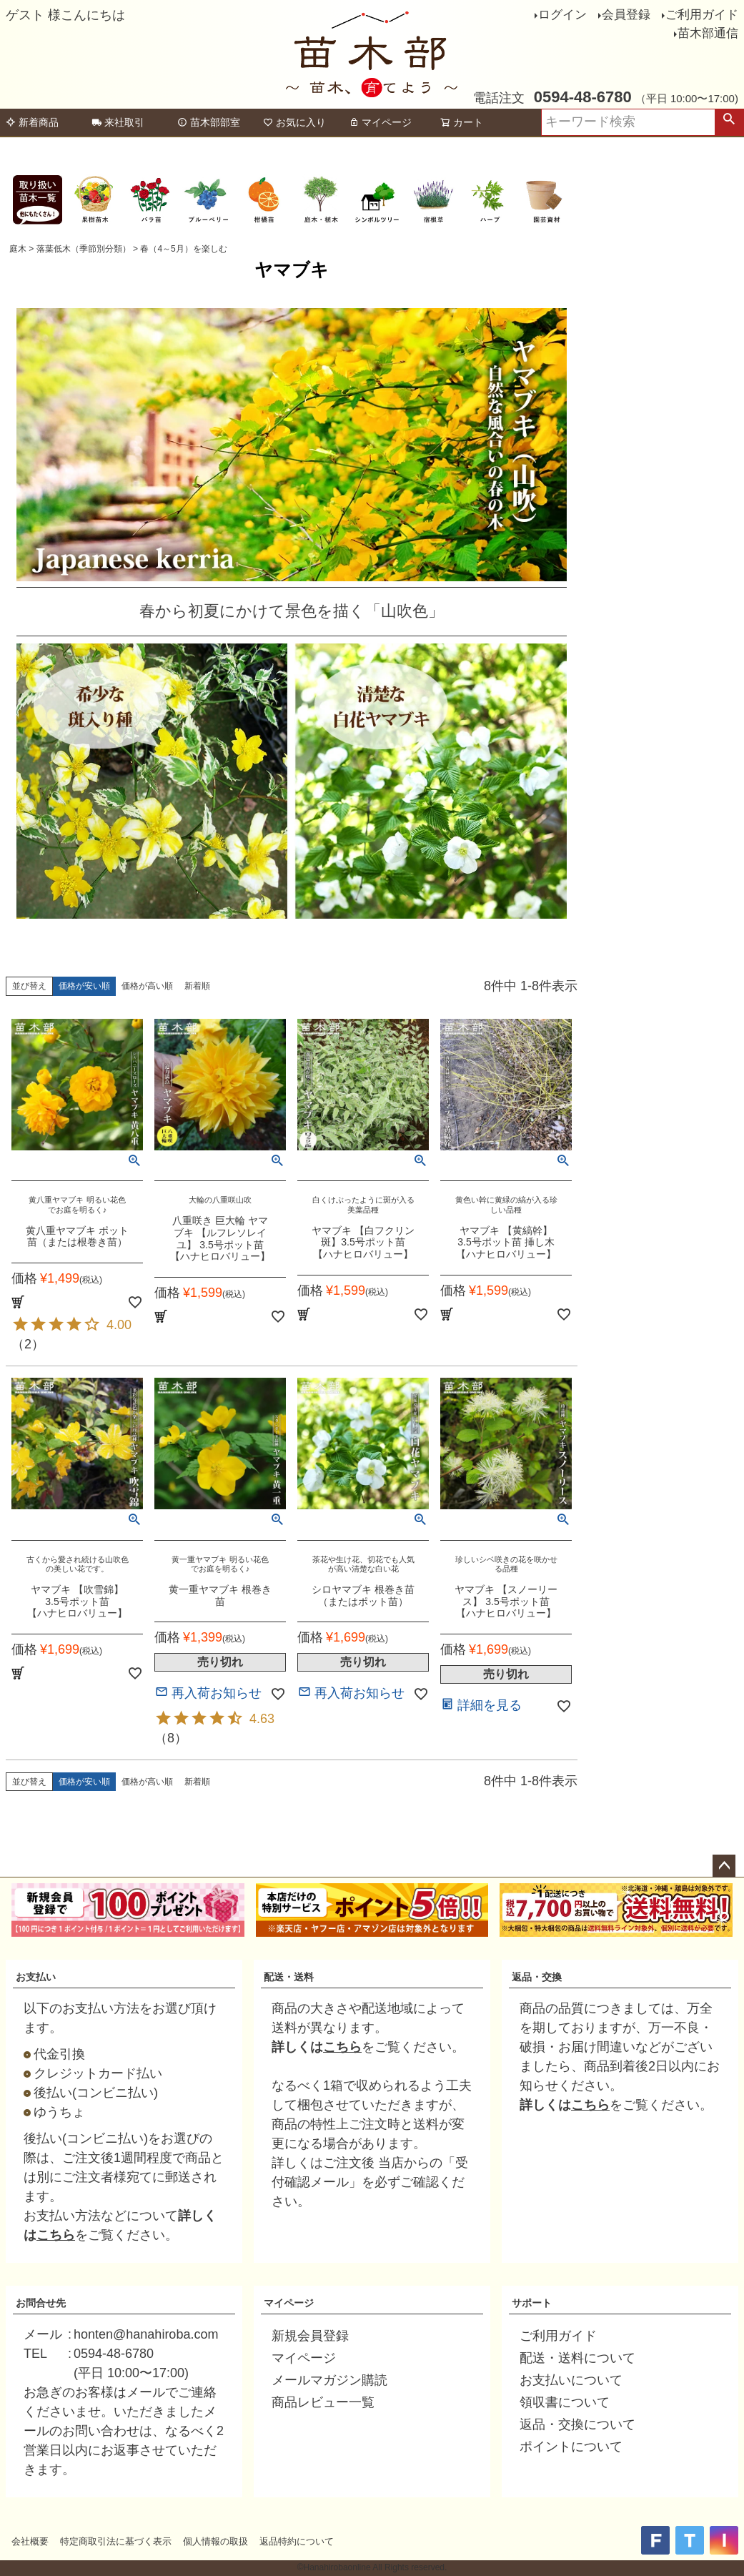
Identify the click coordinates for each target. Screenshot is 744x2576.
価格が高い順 (147, 986)
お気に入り (294, 122)
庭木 (17, 249)
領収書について (565, 2402)
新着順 (197, 986)
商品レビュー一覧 (323, 2402)
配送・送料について (577, 2358)
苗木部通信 (708, 33)
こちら (55, 2235)
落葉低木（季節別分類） (83, 249)
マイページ (380, 122)
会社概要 (30, 2541)
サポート (532, 2303)
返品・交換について (577, 2424)
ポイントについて (571, 2446)
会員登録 (626, 14)
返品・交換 (537, 1977)
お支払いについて (571, 2380)
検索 (729, 122)
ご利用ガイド (701, 14)
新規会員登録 (310, 2336)
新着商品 (32, 122)
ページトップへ (724, 1866)
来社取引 (117, 122)
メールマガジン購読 (329, 2380)
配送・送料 (289, 1977)
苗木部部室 (208, 122)
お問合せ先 (41, 2303)
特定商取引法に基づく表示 (116, 2541)
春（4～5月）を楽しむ (183, 249)
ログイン (562, 14)
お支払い (36, 1977)
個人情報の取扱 (215, 2541)
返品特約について (296, 2541)
